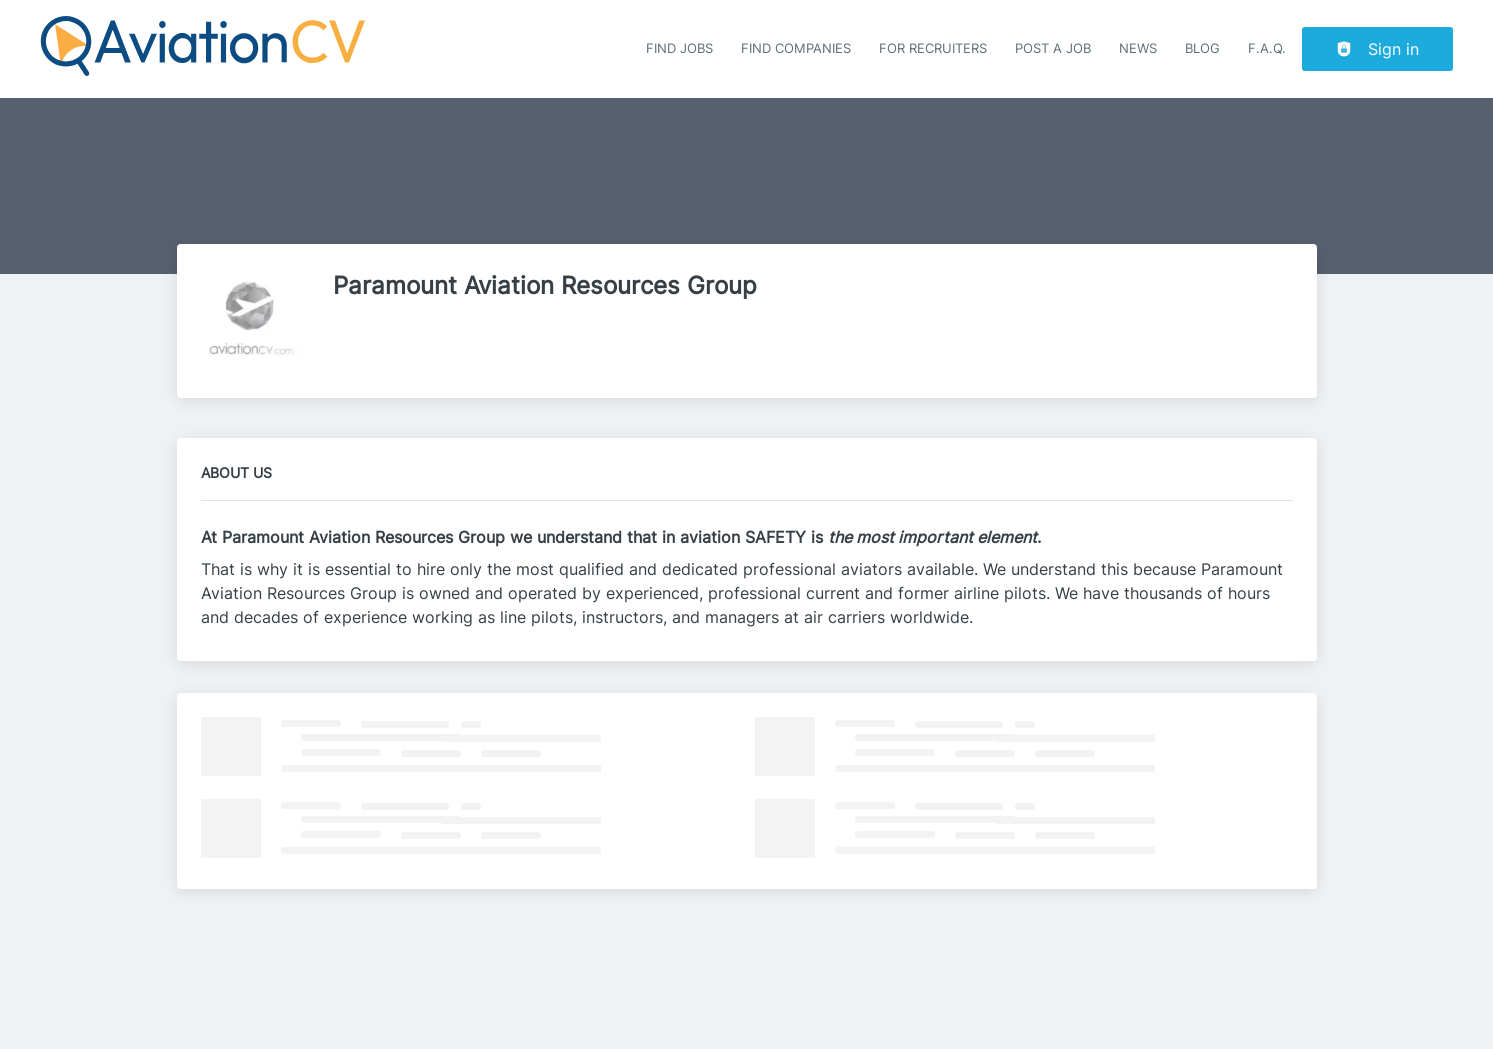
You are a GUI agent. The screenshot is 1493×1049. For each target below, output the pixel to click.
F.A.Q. (1267, 48)
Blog (1202, 48)
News (1138, 48)
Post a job (1053, 48)
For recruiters (933, 48)
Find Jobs (679, 48)
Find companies (796, 48)
